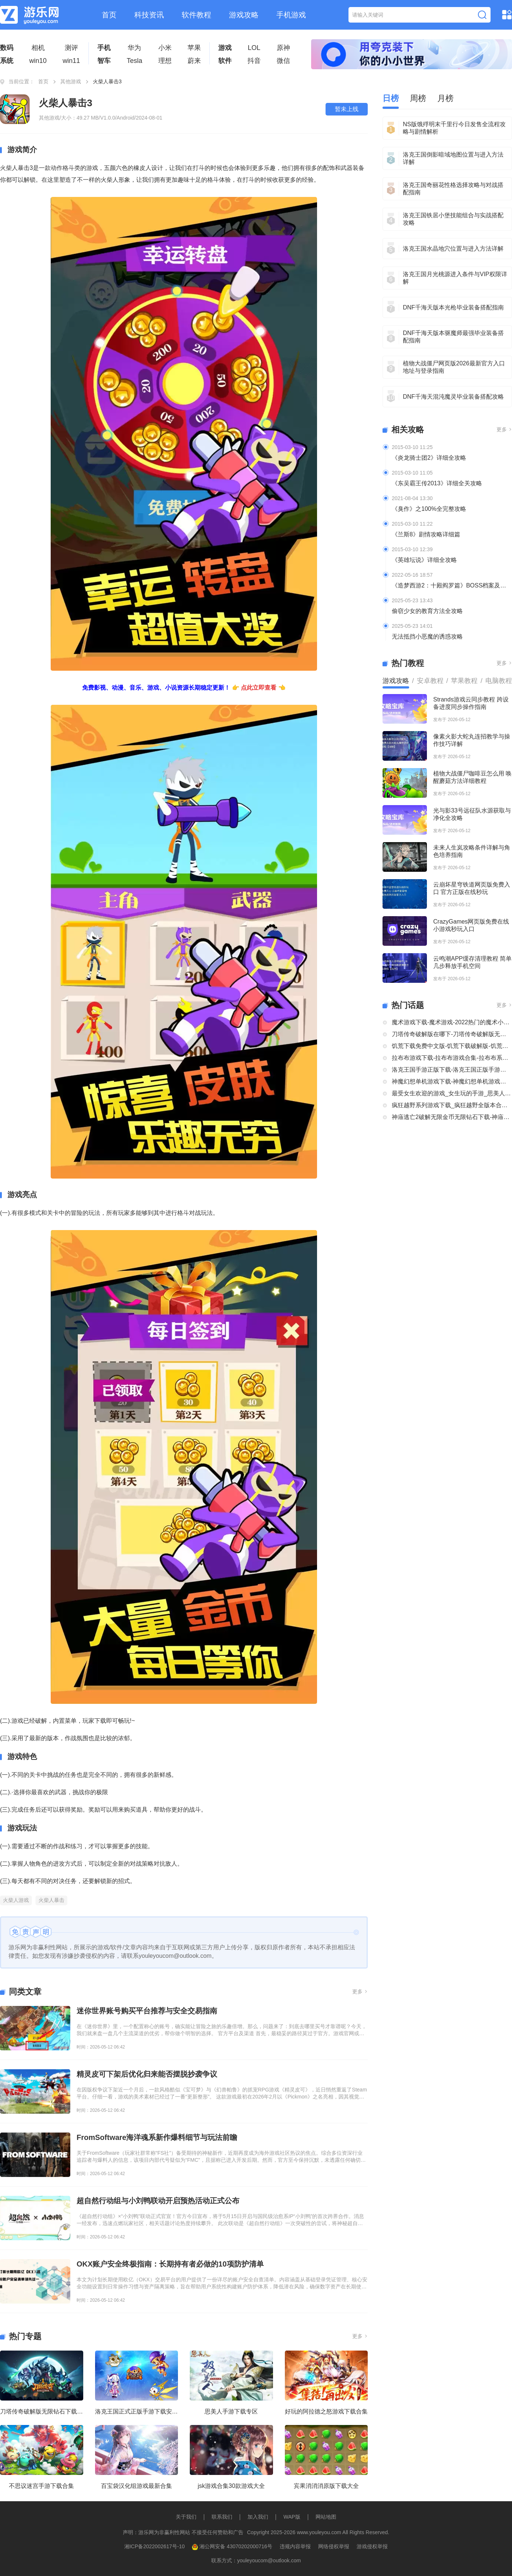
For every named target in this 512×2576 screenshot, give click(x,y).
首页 (109, 15)
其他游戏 (70, 81)
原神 (283, 47)
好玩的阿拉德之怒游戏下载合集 (326, 2411)
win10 (38, 60)
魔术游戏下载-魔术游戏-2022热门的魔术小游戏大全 (452, 1022)
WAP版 (291, 2517)
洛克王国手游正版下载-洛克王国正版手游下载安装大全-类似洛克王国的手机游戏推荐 (452, 1069)
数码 (6, 47)
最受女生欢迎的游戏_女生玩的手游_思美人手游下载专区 (452, 1093)
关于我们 (186, 2517)
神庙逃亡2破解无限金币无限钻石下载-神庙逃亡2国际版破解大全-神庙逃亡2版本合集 (452, 1117)
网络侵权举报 (333, 2546)
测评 (71, 47)
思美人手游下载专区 (231, 2411)
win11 (71, 60)
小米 (165, 47)
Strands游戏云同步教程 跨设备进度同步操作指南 (471, 703)
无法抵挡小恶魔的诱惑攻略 (427, 636)
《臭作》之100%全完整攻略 (429, 509)
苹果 (194, 47)
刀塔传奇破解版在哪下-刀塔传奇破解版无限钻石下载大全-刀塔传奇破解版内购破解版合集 (452, 1034)
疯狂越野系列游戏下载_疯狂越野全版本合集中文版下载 (452, 1105)
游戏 (225, 47)
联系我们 (222, 2517)
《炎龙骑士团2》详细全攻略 (429, 458)
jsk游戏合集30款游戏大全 (231, 2486)
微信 (283, 60)
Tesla (134, 60)
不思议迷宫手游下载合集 (41, 2486)
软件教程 (196, 15)
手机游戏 (291, 15)
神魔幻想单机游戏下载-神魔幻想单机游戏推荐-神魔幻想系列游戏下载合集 (452, 1081)
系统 (6, 60)
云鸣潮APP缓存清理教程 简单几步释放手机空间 (472, 962)
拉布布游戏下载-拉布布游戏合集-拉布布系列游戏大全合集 (452, 1058)
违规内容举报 (295, 2546)
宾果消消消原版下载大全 (326, 2486)
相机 (38, 47)
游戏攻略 (244, 15)
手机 (104, 47)
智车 (104, 60)
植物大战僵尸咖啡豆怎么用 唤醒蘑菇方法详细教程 (472, 777)
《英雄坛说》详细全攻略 (424, 560)
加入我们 (257, 2517)
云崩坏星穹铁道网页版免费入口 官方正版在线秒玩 (471, 888)
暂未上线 (346, 109)
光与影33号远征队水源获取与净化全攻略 (472, 814)
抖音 (254, 60)
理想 (165, 60)
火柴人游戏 (16, 1900)
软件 (225, 60)
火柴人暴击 (51, 1900)
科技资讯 (149, 15)
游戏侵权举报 (372, 2546)
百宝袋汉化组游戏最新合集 (136, 2486)
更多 (360, 1991)
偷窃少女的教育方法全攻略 (427, 611)
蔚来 (194, 60)
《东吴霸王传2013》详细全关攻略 (437, 483)
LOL (254, 47)
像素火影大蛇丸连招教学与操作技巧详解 (471, 740)
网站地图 (326, 2517)
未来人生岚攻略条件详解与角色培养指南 (471, 851)
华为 (134, 47)
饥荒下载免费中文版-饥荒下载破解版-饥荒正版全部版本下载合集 (452, 1046)
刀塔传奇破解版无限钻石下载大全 (41, 2411)
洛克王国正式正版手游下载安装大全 (136, 2411)
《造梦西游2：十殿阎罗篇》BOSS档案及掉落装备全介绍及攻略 (452, 585)
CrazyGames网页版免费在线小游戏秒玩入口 (471, 925)
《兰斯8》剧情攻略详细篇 (426, 534)
